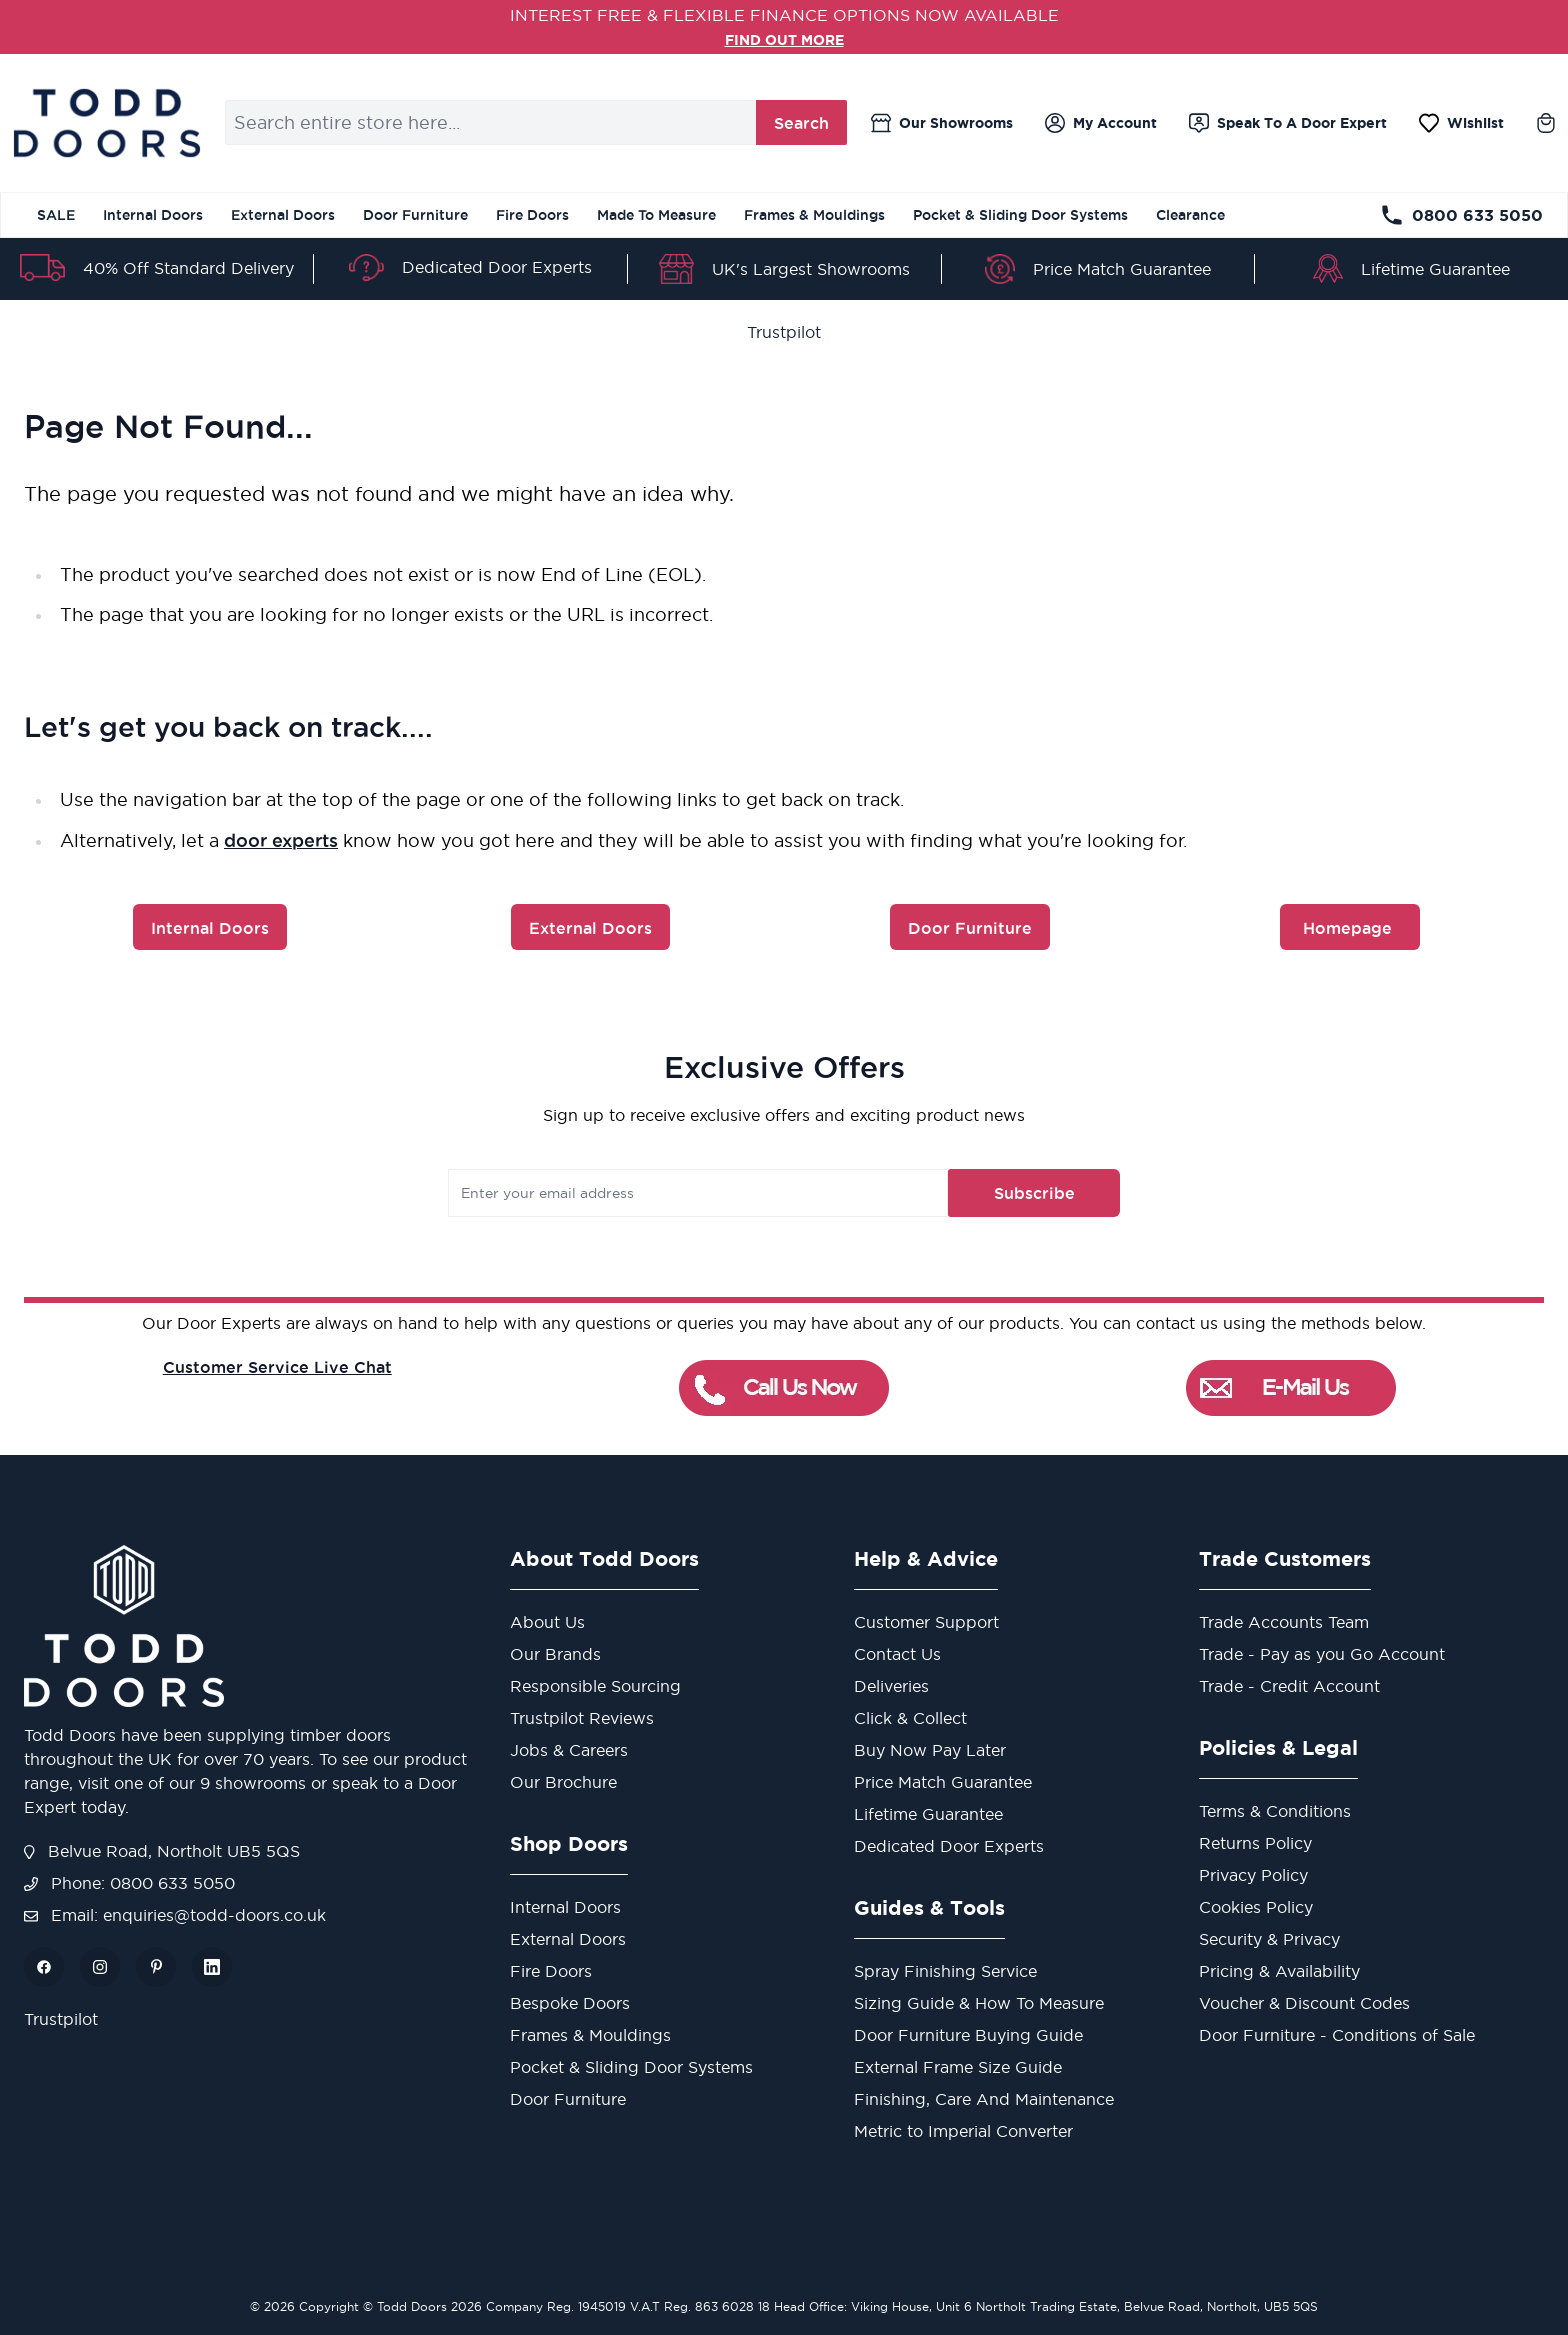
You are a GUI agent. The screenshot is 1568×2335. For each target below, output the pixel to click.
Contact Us (897, 1654)
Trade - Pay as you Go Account (1322, 1654)
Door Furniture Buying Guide (968, 2035)
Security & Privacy (1269, 1939)
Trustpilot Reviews (582, 1718)
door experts (281, 840)
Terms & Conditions (1275, 1811)
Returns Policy (1255, 1843)
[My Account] (1101, 123)
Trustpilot (784, 332)
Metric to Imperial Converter (963, 2131)
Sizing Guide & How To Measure (979, 2003)
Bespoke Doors (570, 2003)
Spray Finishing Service (945, 1971)
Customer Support (926, 1622)
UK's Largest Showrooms (811, 269)
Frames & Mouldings (814, 215)
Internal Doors (153, 215)
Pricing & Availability (1279, 1971)
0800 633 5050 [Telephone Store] (1461, 215)
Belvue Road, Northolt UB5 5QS (162, 1851)
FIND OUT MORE (784, 39)
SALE (56, 215)
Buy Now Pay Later (930, 1750)
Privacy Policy (1253, 1875)
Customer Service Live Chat (277, 1367)
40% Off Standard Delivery (188, 268)
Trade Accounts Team (1284, 1622)
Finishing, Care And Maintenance (984, 2099)
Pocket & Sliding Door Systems (1020, 215)
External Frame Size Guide (958, 2067)
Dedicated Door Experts (497, 267)
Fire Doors (532, 215)
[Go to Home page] (106, 123)
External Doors (283, 215)
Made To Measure (656, 215)
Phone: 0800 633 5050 (129, 1883)
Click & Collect (910, 1718)
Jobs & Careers (569, 1750)
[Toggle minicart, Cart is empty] (1546, 123)
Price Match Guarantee (1122, 269)
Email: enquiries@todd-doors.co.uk (175, 1915)
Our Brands (555, 1654)
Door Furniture (415, 215)
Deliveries (891, 1686)
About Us (547, 1622)
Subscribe (997, 1193)
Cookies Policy (1256, 1907)
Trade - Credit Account (1289, 1686)
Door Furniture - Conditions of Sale (1337, 2035)
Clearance (1190, 215)
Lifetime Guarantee (1435, 269)
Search (801, 123)
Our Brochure (563, 1782)
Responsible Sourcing (595, 1686)
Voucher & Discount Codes (1304, 2003)
